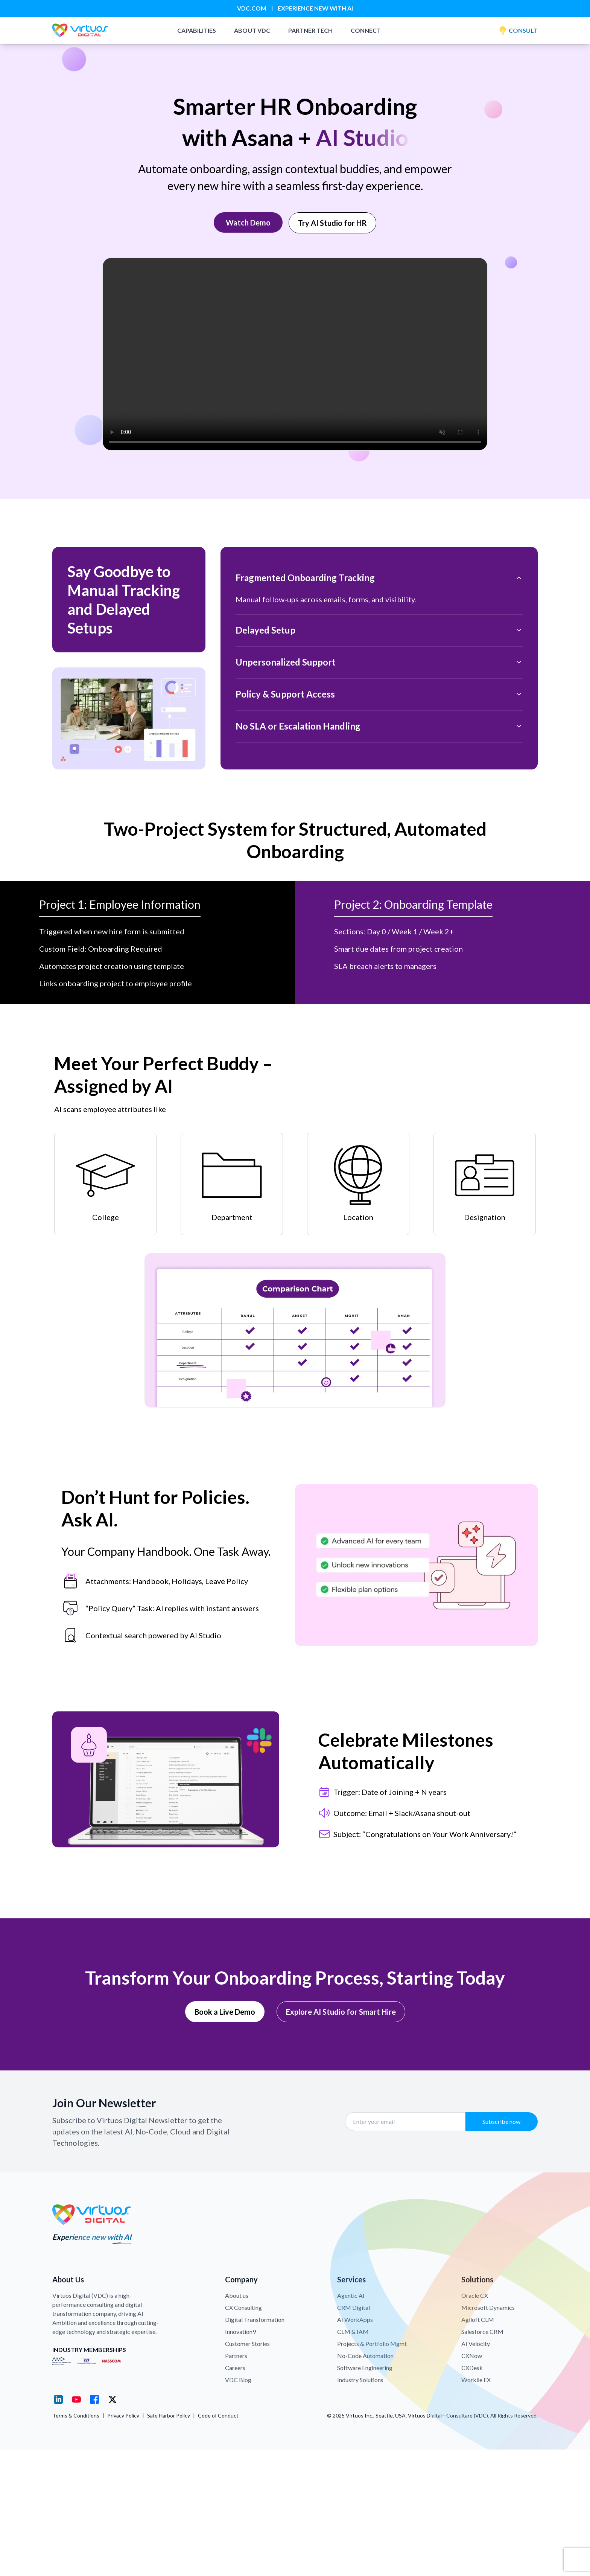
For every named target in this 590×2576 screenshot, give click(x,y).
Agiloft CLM (477, 2319)
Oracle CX (474, 2295)
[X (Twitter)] (112, 2399)
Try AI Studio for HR (332, 222)
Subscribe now (501, 2121)
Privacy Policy (123, 2415)
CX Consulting (243, 2307)
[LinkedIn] (58, 2399)
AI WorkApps (355, 2319)
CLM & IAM (353, 2331)
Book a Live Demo (225, 2011)
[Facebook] (94, 2399)
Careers (235, 2367)
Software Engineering (364, 2367)
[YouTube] (76, 2399)
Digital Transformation (254, 2319)
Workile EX (476, 2379)
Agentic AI (351, 2295)
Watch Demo (248, 222)
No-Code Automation (365, 2355)
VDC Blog (238, 2379)
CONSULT (518, 30)
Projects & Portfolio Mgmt (372, 2343)
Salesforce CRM (482, 2331)
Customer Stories (247, 2343)
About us (236, 2295)
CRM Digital (353, 2307)
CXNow (471, 2355)
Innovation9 (240, 2331)
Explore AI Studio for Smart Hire (341, 2011)
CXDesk (472, 2367)
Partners (236, 2355)
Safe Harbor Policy (168, 2415)
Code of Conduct (218, 2415)
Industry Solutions (360, 2379)
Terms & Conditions (75, 2415)
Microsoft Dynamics (488, 2307)
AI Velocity (475, 2343)
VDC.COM (251, 8)
